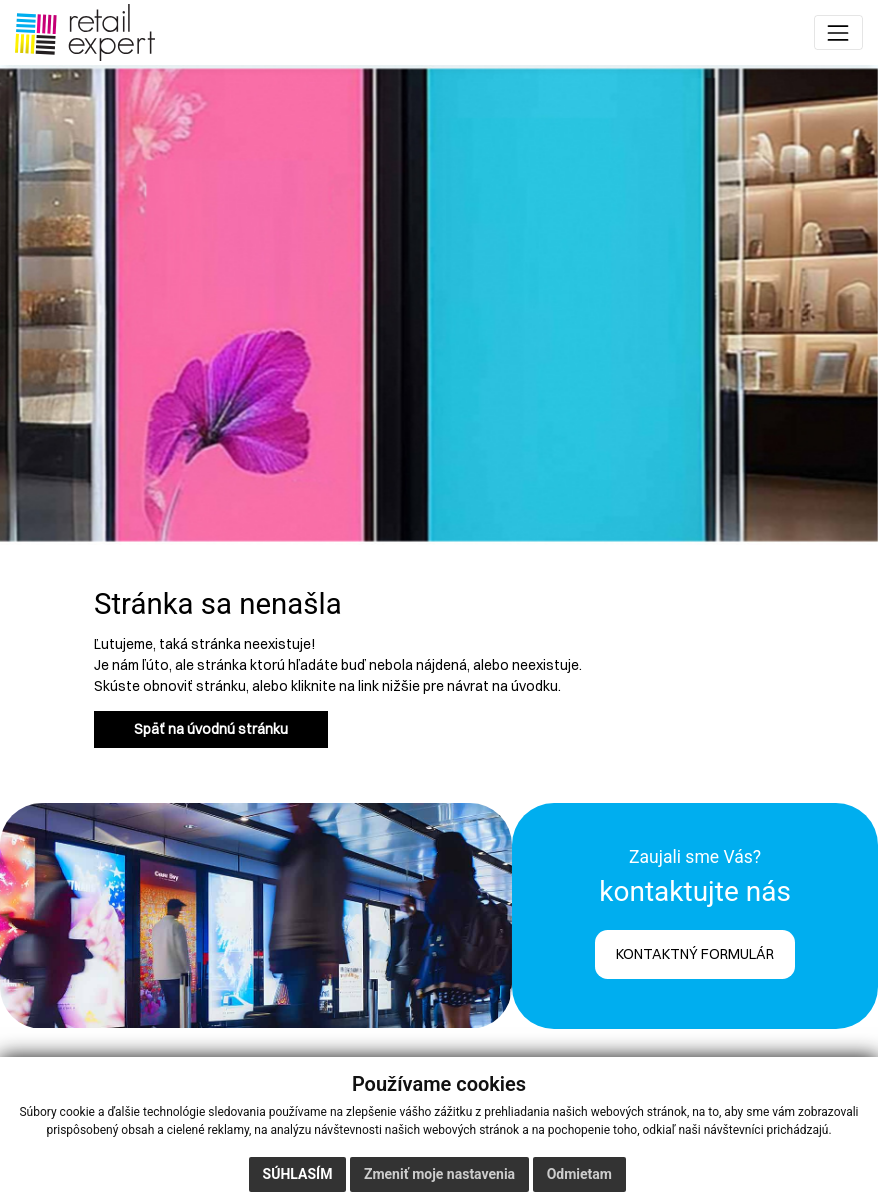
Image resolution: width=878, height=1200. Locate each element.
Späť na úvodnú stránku (211, 729)
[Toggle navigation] (838, 32)
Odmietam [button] (579, 1174)
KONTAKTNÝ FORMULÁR (695, 954)
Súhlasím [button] (298, 1174)
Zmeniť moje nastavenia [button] (439, 1174)
